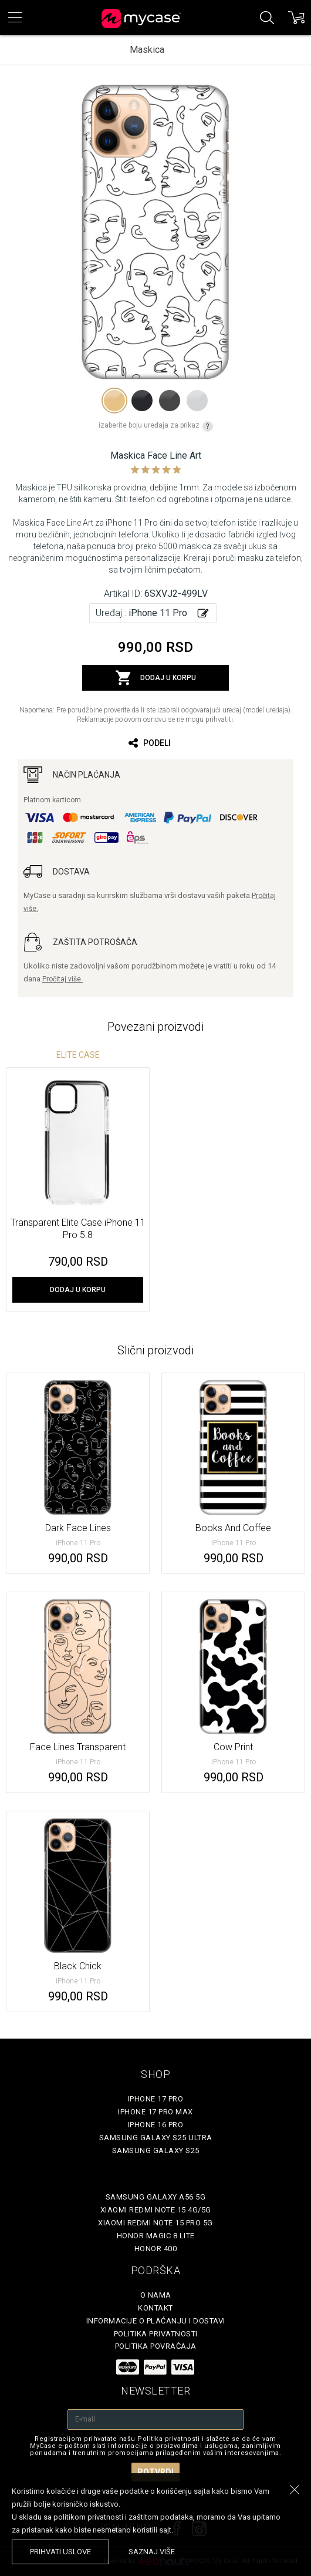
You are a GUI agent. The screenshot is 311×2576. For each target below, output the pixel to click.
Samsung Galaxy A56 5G (156, 2196)
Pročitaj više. (62, 979)
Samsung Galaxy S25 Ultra (155, 2137)
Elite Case (78, 1055)
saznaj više (152, 2551)
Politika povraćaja (156, 2346)
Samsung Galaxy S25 (156, 2150)
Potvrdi (155, 2472)
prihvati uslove (60, 2551)
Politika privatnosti (156, 2333)
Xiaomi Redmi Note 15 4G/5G (155, 2209)
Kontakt (155, 2307)
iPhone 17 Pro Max (155, 2111)
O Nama (155, 2295)
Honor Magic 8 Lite (156, 2235)
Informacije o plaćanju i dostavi (155, 2320)
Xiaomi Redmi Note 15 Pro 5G (155, 2222)
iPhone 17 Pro (156, 2098)
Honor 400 (155, 2248)
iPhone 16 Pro (156, 2124)
